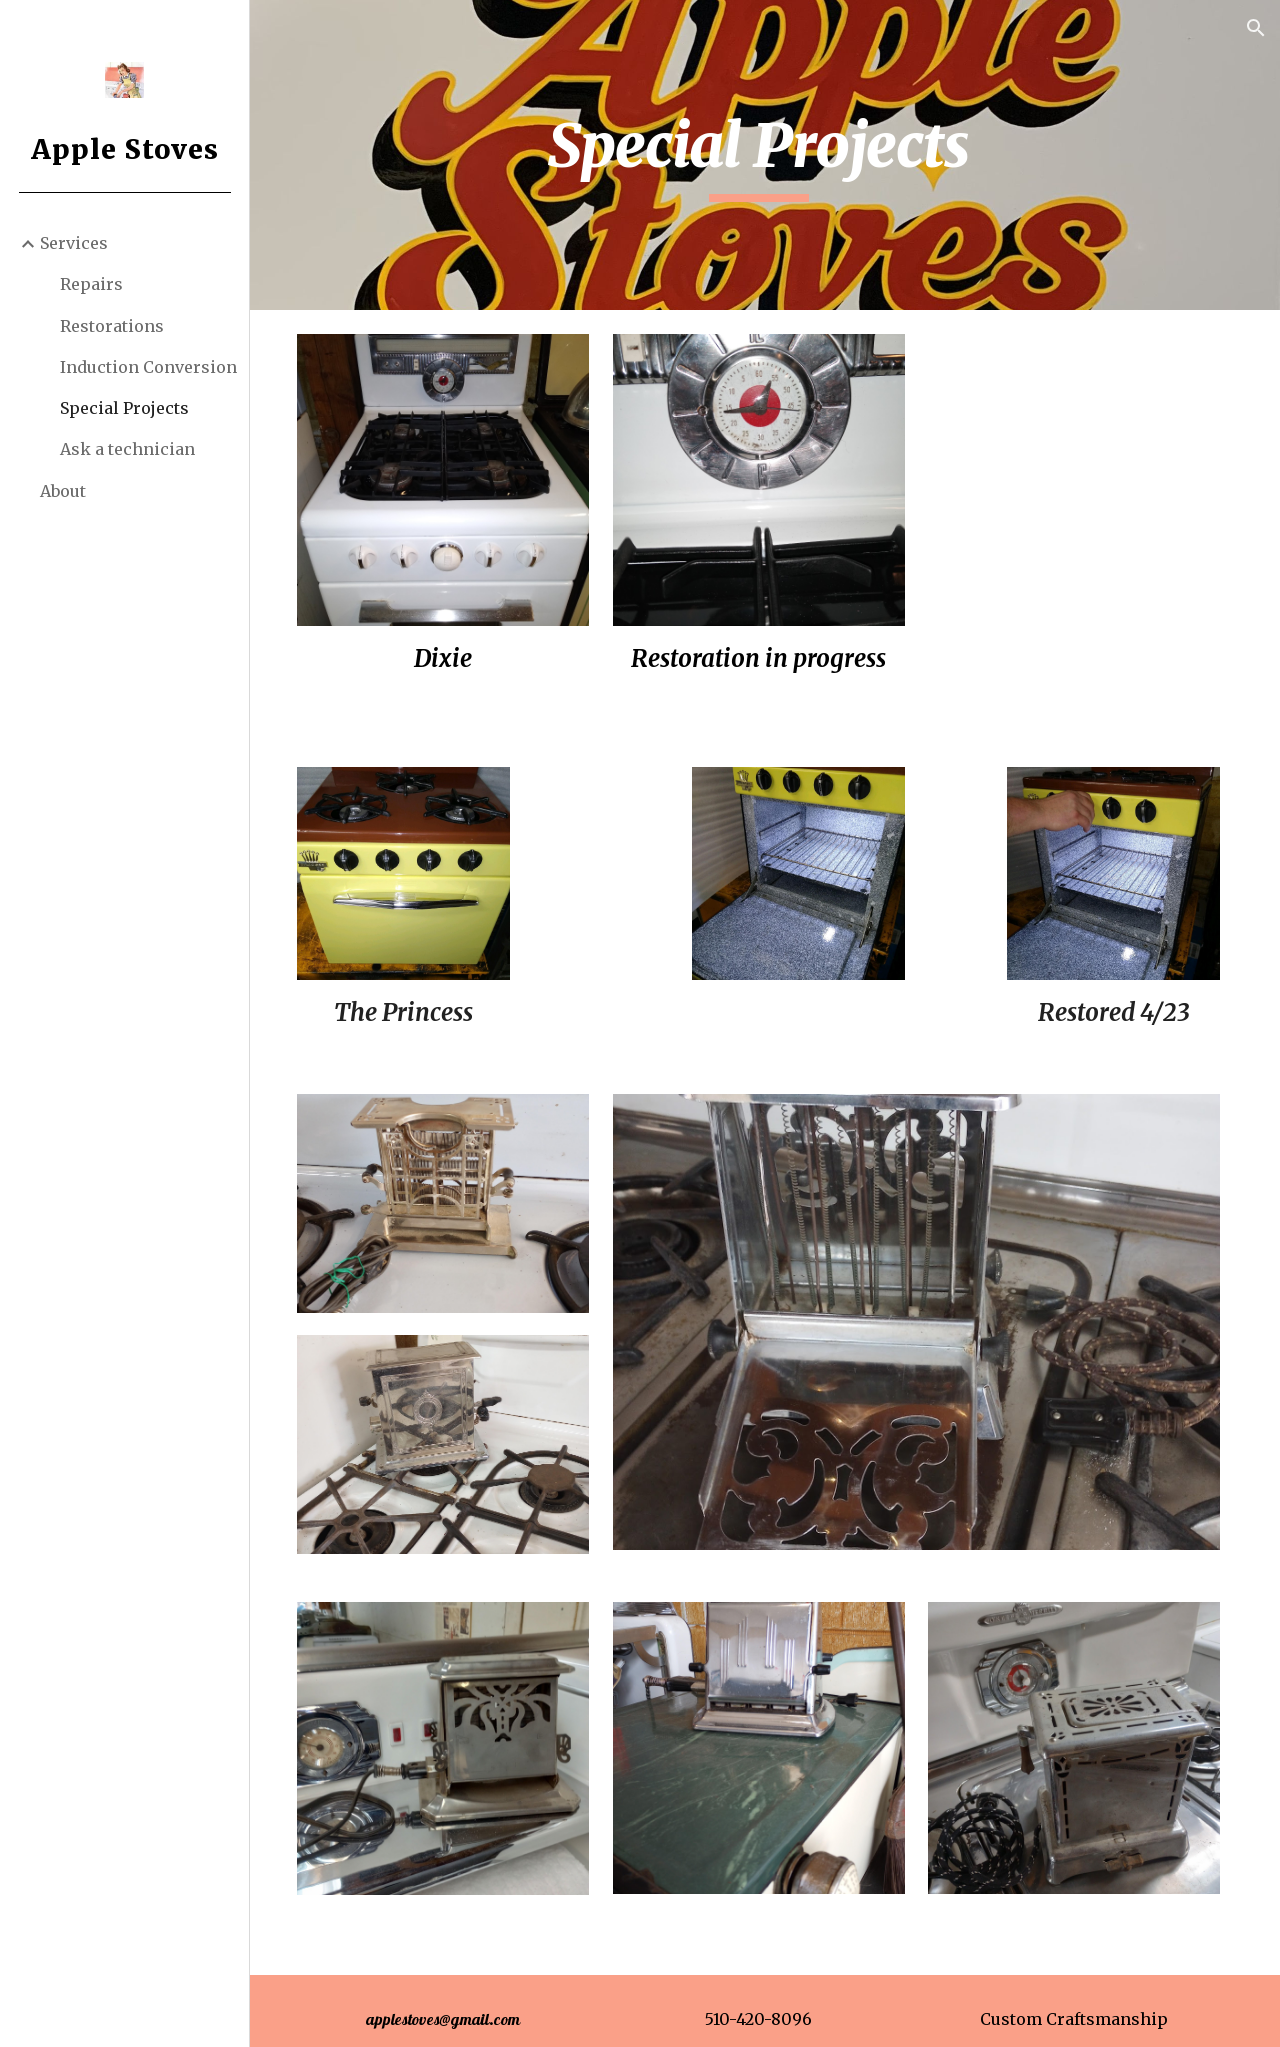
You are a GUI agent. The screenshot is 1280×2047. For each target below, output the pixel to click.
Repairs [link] (91, 284)
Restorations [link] (112, 326)
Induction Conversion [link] (148, 367)
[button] (1256, 28)
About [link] (63, 491)
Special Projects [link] (124, 408)
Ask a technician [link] (127, 449)
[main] (764, 155)
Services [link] (74, 243)
